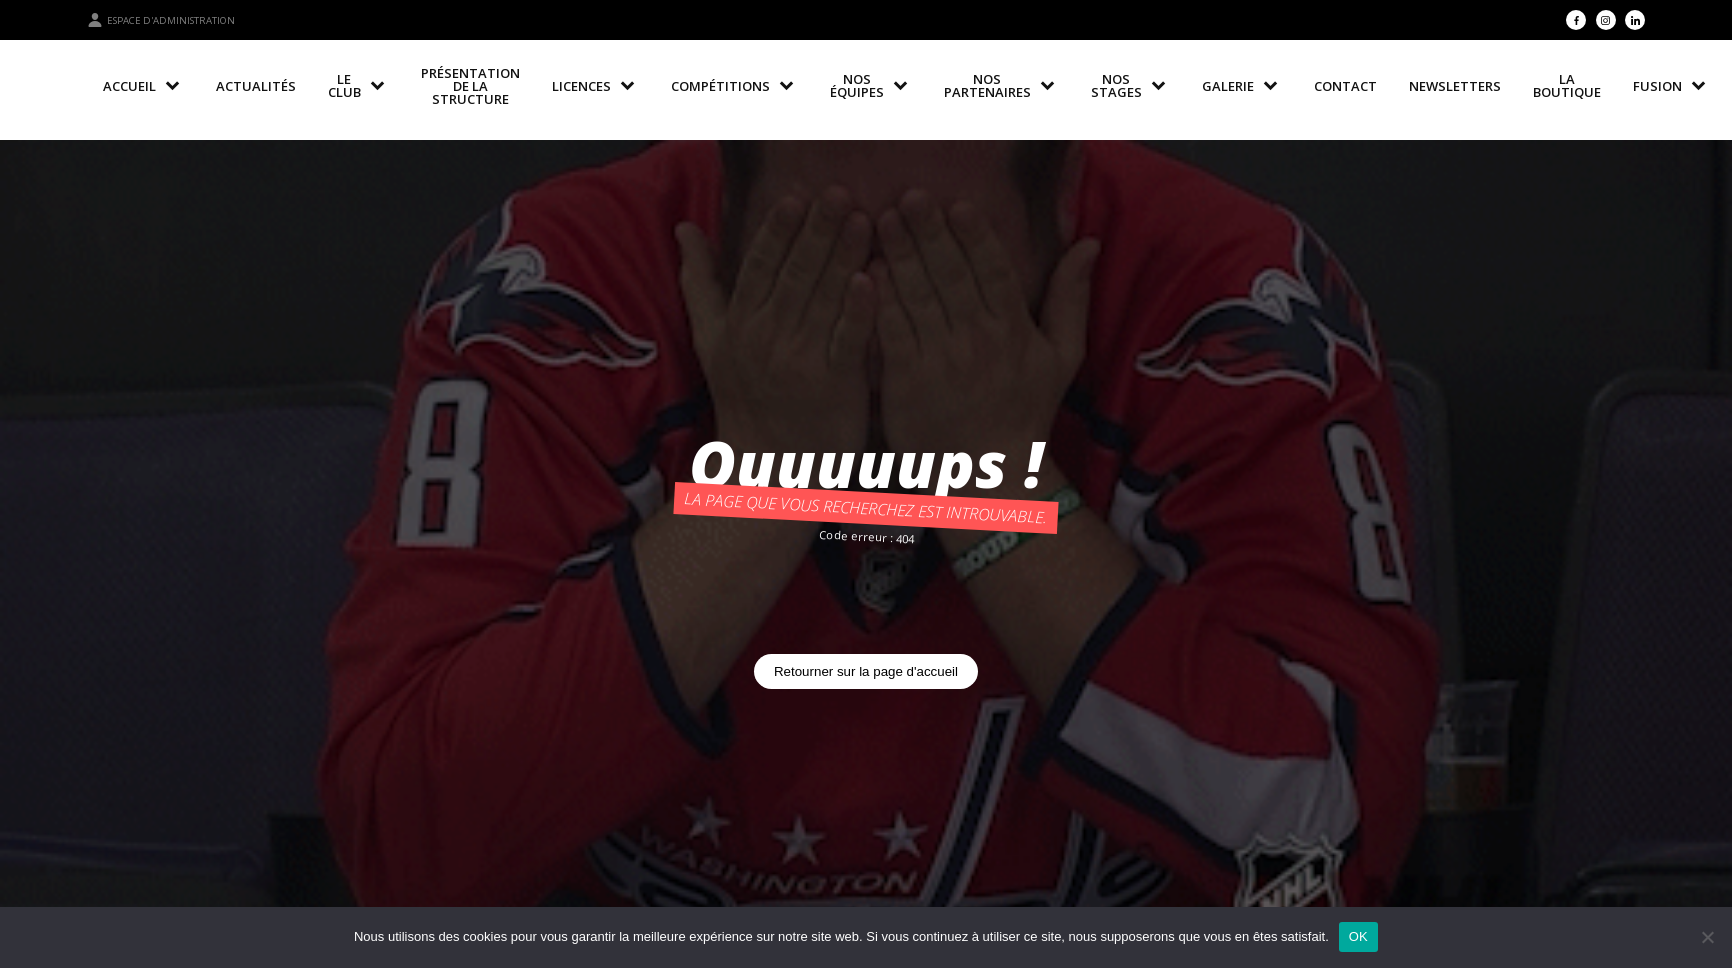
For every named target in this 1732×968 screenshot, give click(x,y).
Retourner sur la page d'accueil (866, 671)
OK (1358, 936)
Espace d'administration (161, 20)
